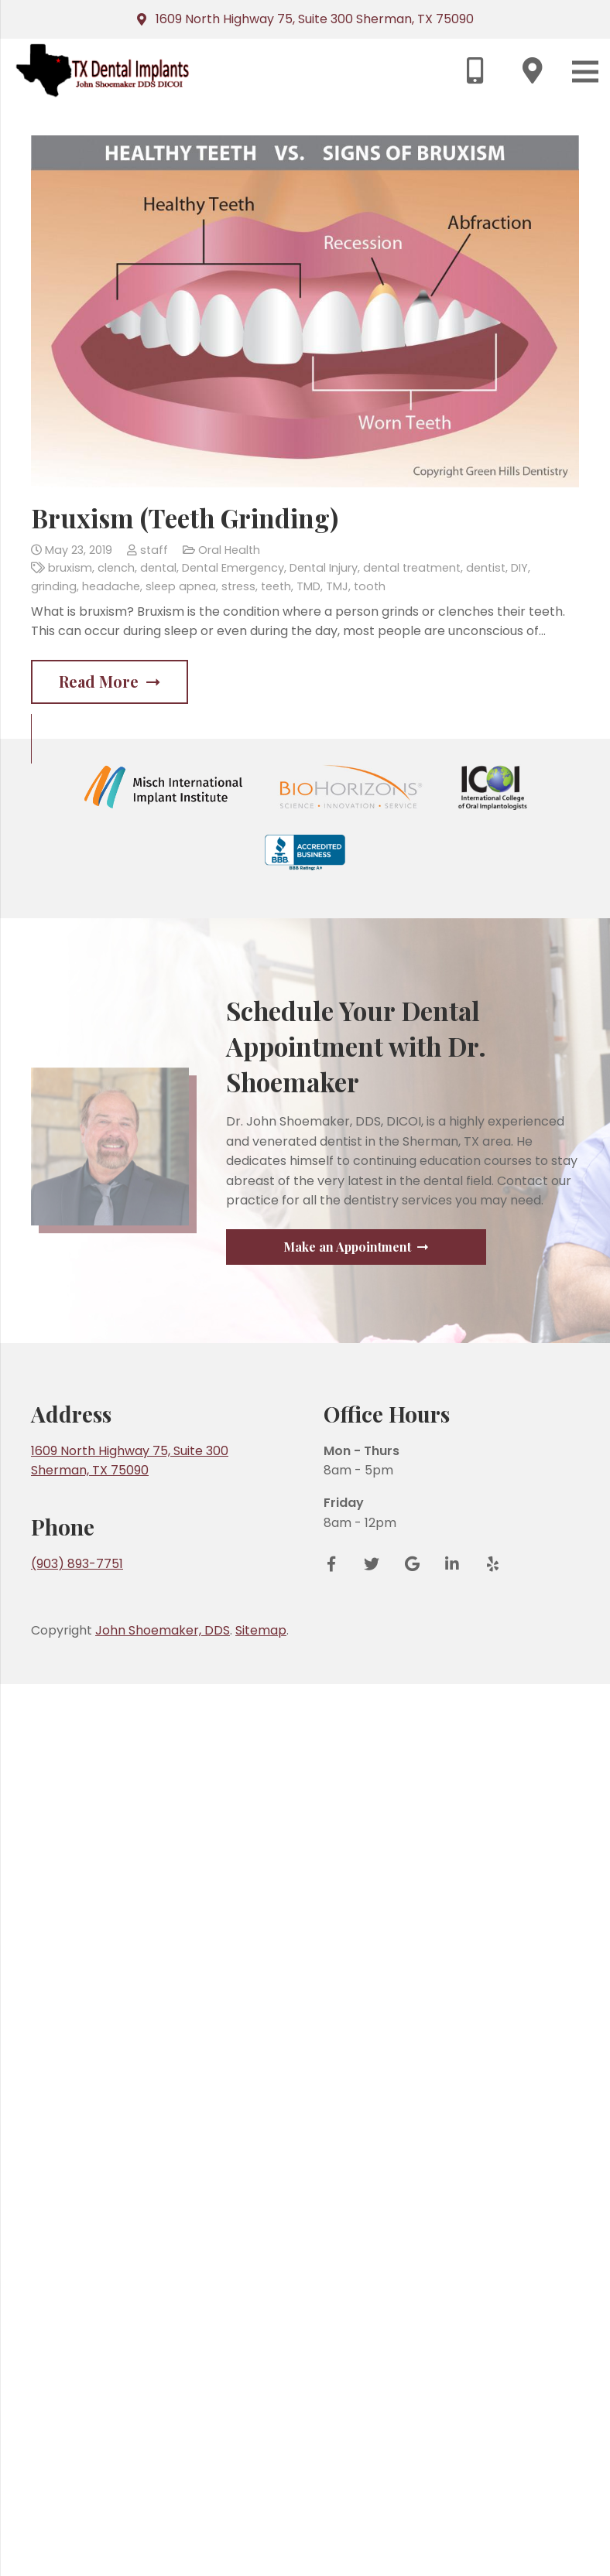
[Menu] (585, 71)
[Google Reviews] (411, 2456)
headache (111, 586)
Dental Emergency (233, 568)
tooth (370, 586)
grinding (54, 586)
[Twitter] (371, 2456)
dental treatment (412, 568)
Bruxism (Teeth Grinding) (184, 518)
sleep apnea (181, 586)
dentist (485, 568)
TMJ (337, 586)
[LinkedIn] (452, 2456)
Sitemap (260, 2522)
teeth (276, 586)
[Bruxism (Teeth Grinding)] (305, 311)
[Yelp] (487, 2456)
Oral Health (229, 550)
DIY (519, 568)
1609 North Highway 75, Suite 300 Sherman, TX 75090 (315, 19)
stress (238, 586)
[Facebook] (337, 2456)
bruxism (70, 568)
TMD (308, 586)
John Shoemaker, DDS (162, 2522)
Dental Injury (324, 568)
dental (158, 568)
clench (116, 568)
